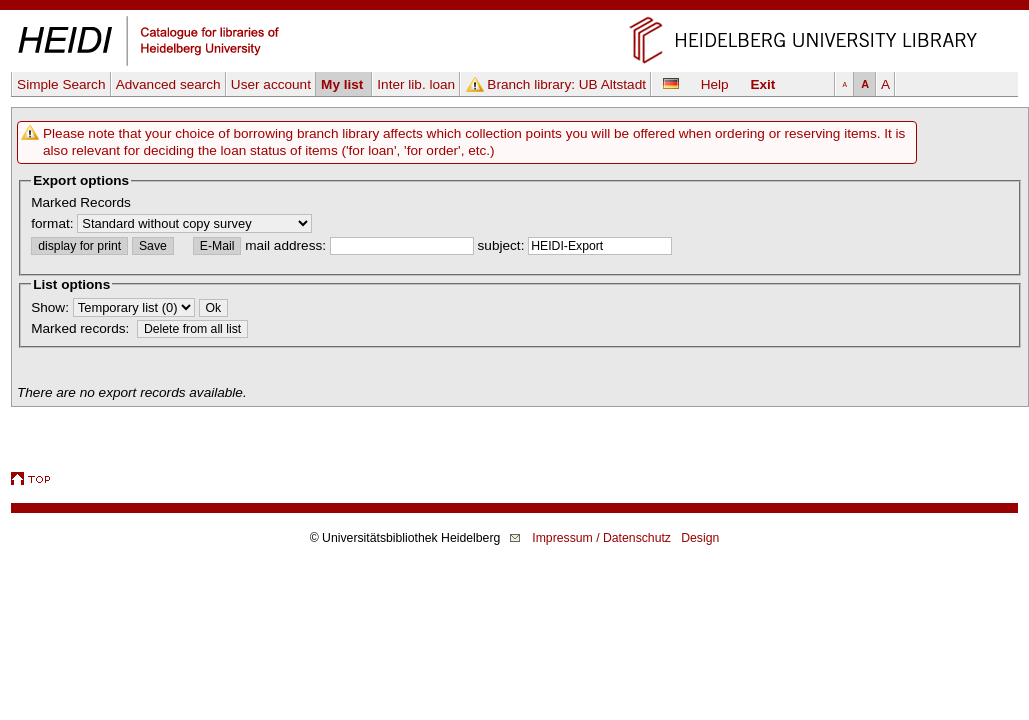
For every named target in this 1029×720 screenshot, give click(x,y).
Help (715, 84)
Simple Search (61, 84)
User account (271, 84)
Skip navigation (514, 8)
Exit (762, 84)
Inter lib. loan (416, 84)
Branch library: (566, 84)
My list (344, 84)
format (50, 223)
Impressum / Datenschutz (601, 538)
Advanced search (168, 84)
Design (700, 538)
